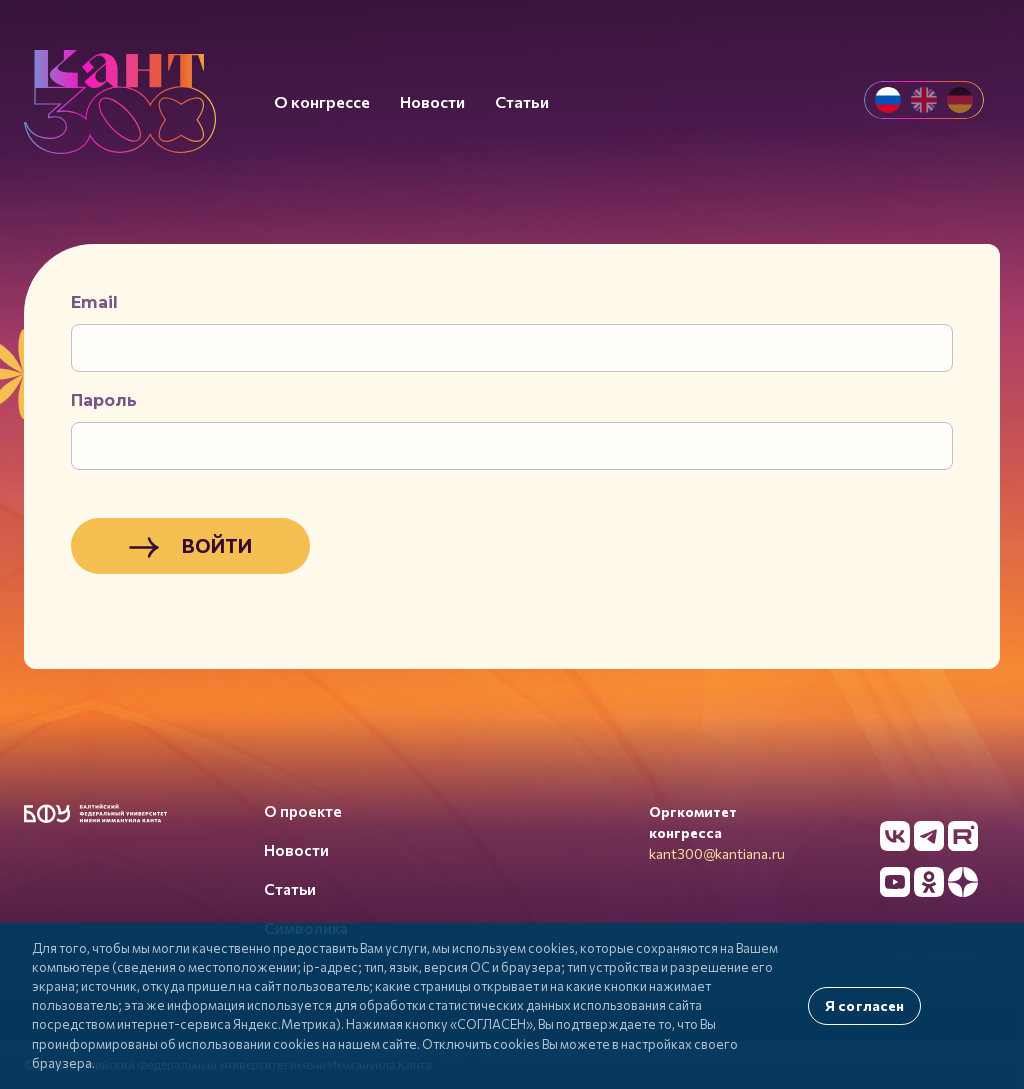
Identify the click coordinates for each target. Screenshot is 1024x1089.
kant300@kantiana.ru (717, 853)
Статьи (290, 889)
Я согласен (864, 1005)
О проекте (303, 811)
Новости (296, 850)
